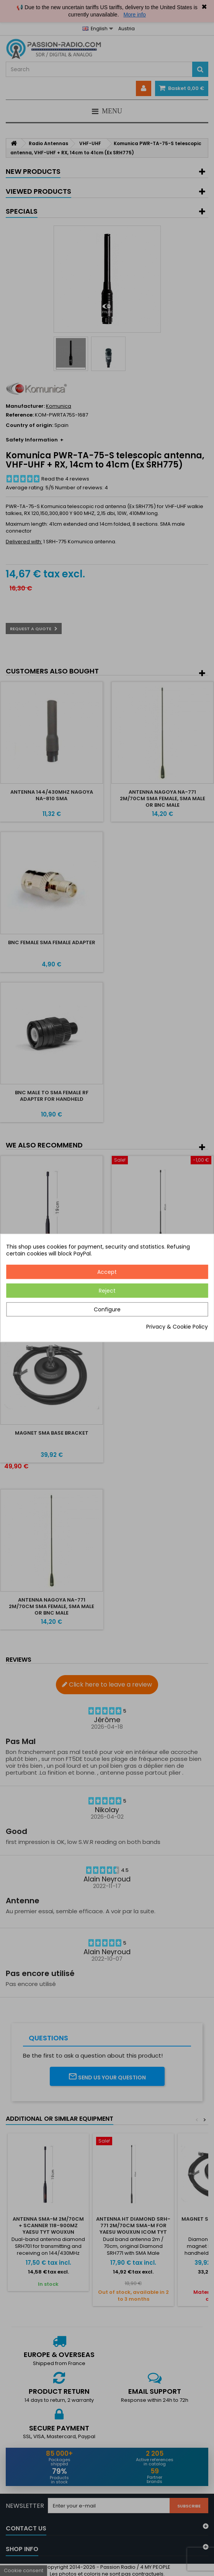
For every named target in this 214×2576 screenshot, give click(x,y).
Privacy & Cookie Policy (177, 1327)
